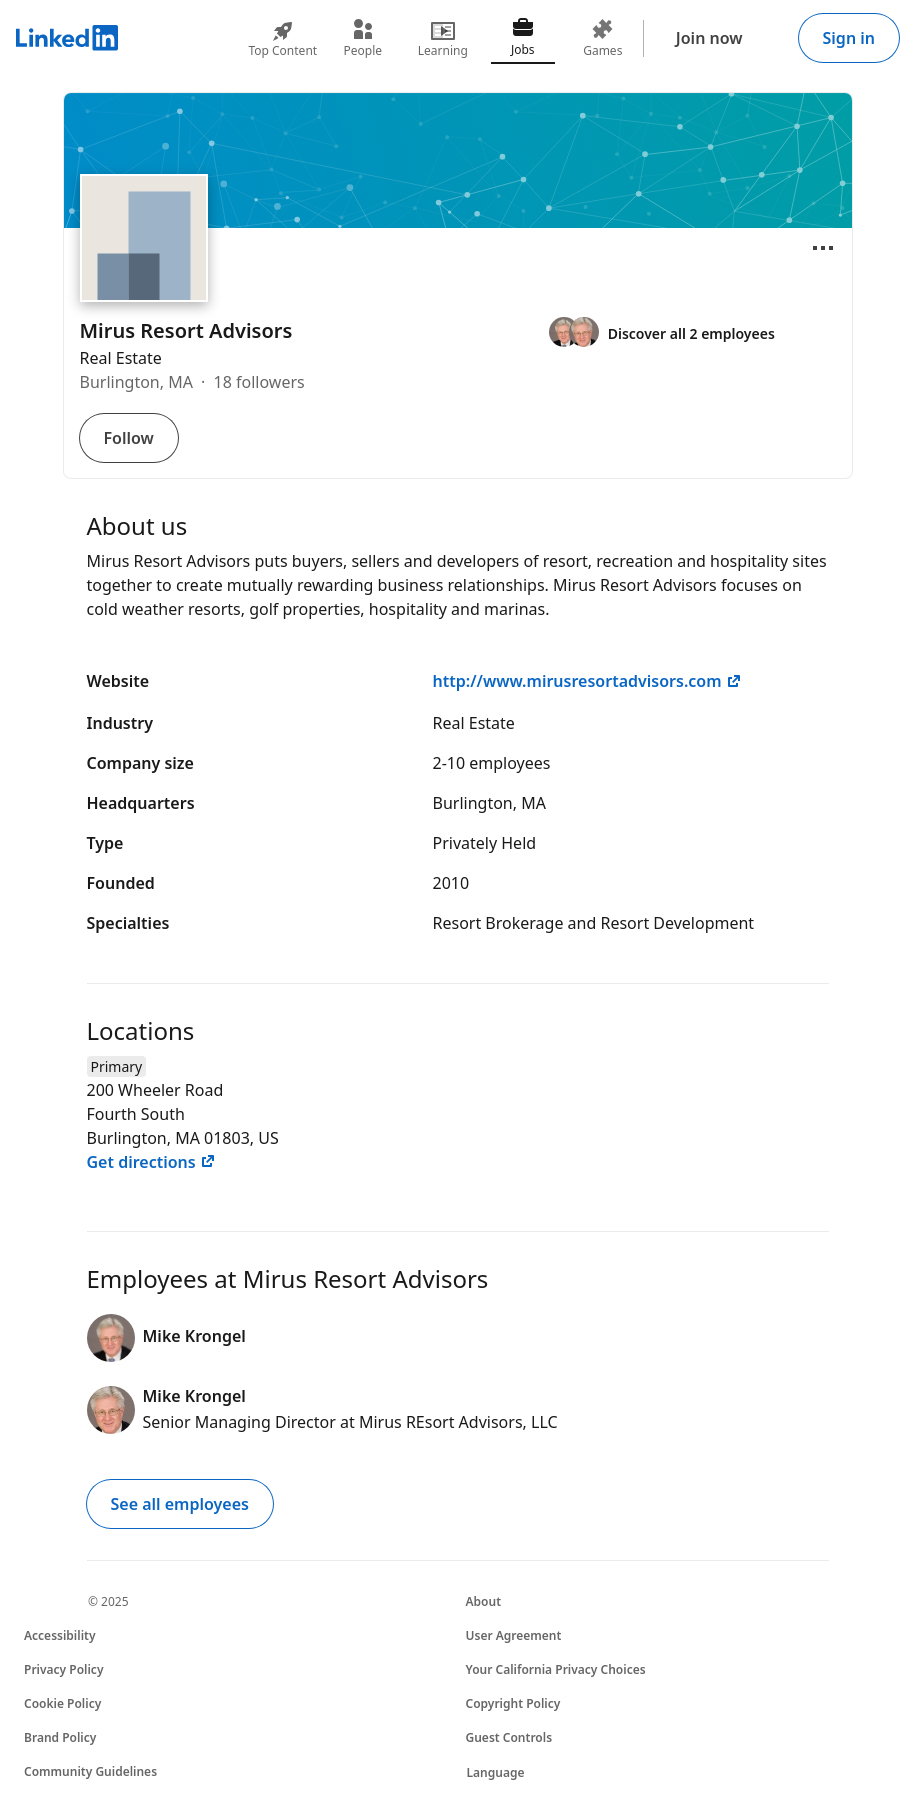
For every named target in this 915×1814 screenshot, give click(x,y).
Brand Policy (60, 1737)
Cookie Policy (62, 1703)
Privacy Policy (63, 1669)
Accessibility (60, 1635)
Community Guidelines (90, 1771)
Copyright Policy (513, 1703)
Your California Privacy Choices (556, 1669)
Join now (709, 38)
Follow (129, 438)
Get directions (151, 1162)
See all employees (180, 1504)
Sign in (849, 38)
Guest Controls (509, 1737)
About (484, 1601)
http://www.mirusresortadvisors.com (587, 681)
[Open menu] (823, 248)
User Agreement (514, 1635)
